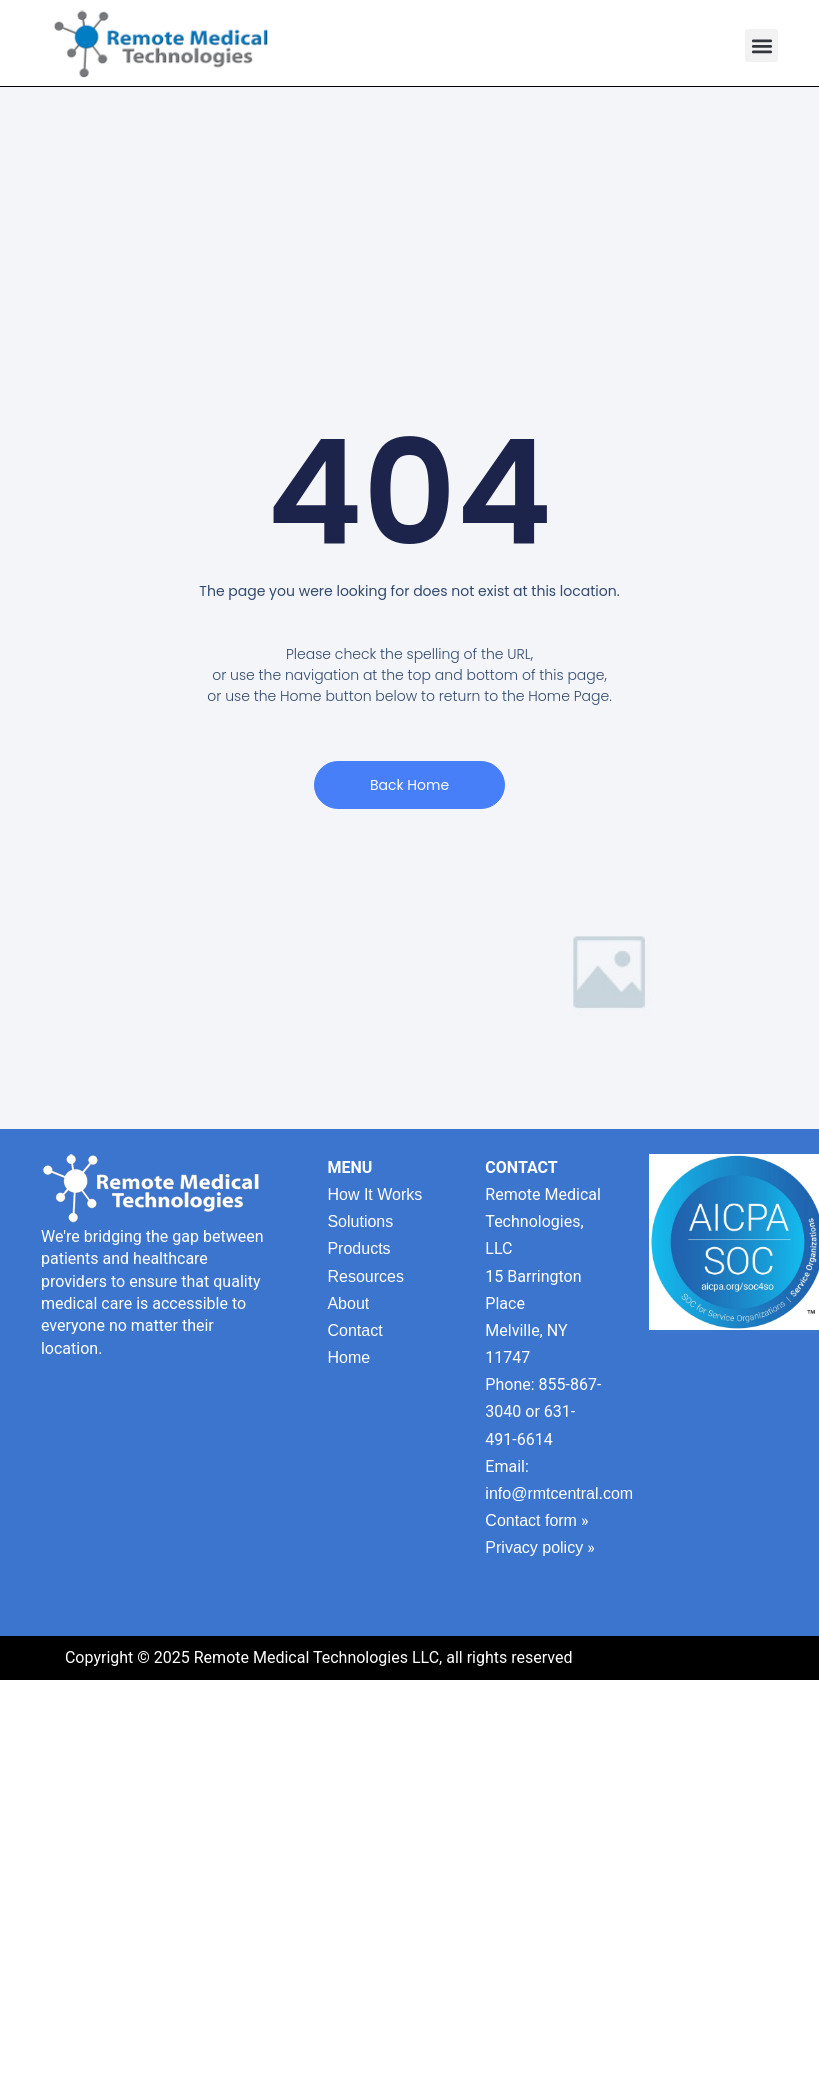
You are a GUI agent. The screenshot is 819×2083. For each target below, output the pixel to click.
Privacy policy (534, 1547)
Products (358, 1248)
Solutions (360, 1221)
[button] (761, 45)
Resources (365, 1276)
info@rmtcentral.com (559, 1493)
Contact (354, 1330)
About (348, 1303)
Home (348, 1357)
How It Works (374, 1194)
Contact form (531, 1520)
